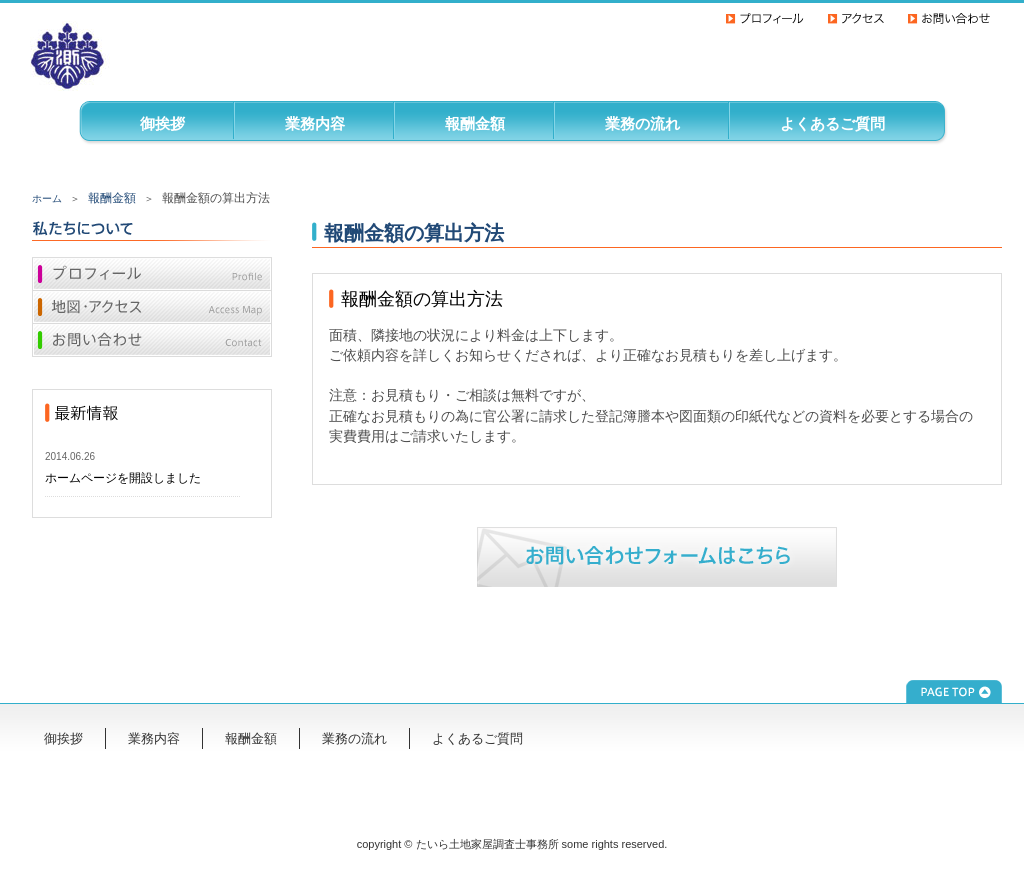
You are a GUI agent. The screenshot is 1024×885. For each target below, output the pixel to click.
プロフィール (152, 274)
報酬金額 (475, 123)
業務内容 (315, 123)
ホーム (47, 198)
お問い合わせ (152, 342)
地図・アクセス (152, 308)
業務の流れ (642, 123)
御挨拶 (162, 123)
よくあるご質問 (832, 123)
